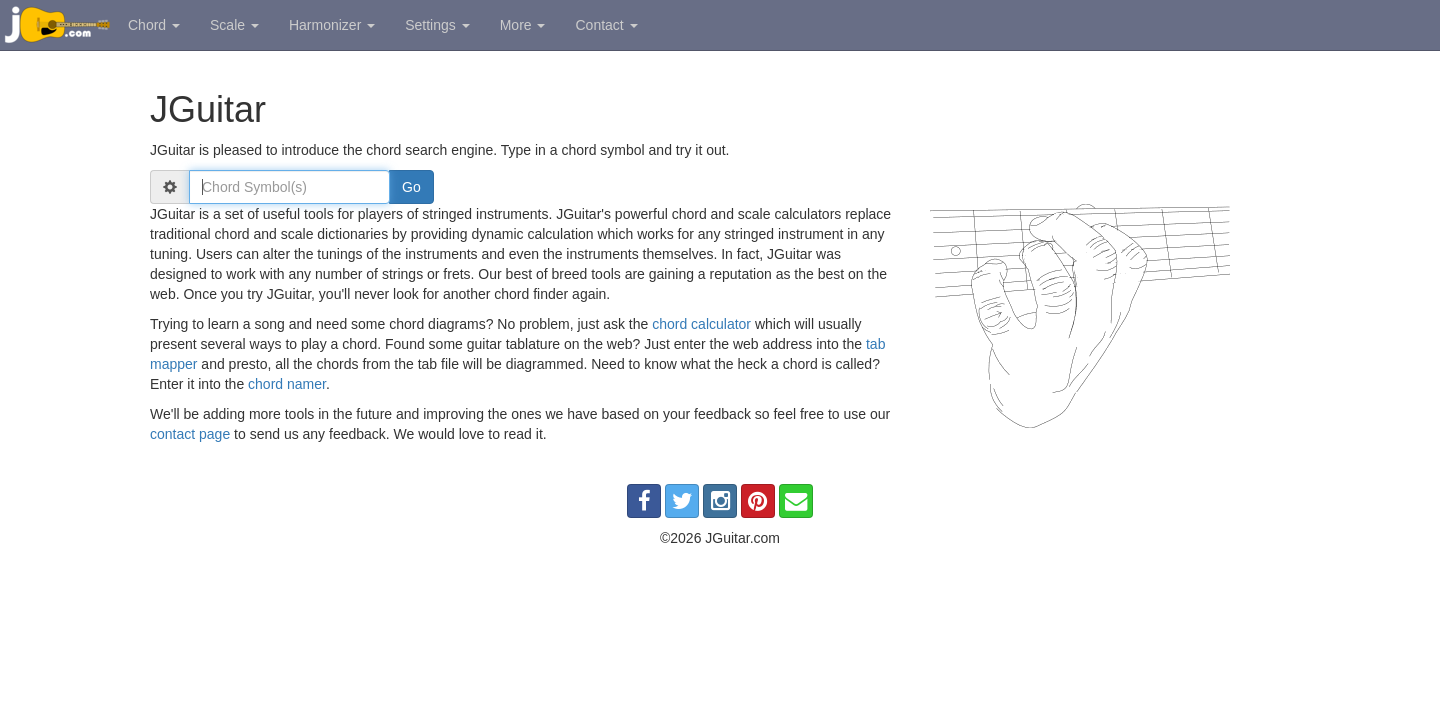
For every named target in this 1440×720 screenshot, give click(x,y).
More (523, 25)
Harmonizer (332, 25)
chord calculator (701, 324)
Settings (437, 25)
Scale (234, 25)
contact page (190, 434)
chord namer (287, 384)
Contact (606, 25)
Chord (154, 25)
